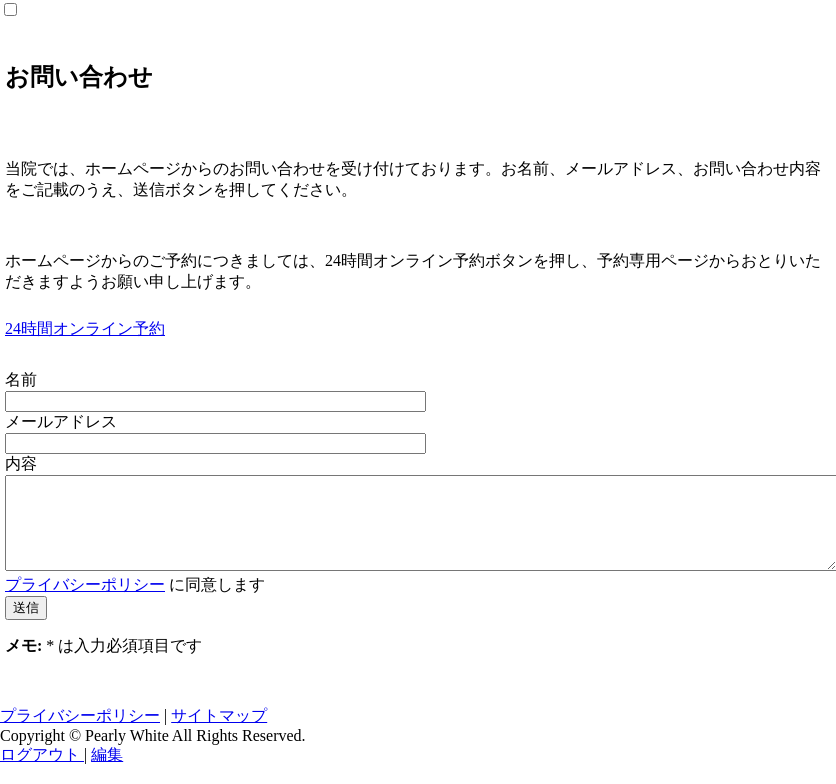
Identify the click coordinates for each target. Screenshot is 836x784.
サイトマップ (219, 733)
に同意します (135, 602)
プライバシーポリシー (85, 602)
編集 (107, 772)
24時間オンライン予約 (85, 328)
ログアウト (42, 772)
